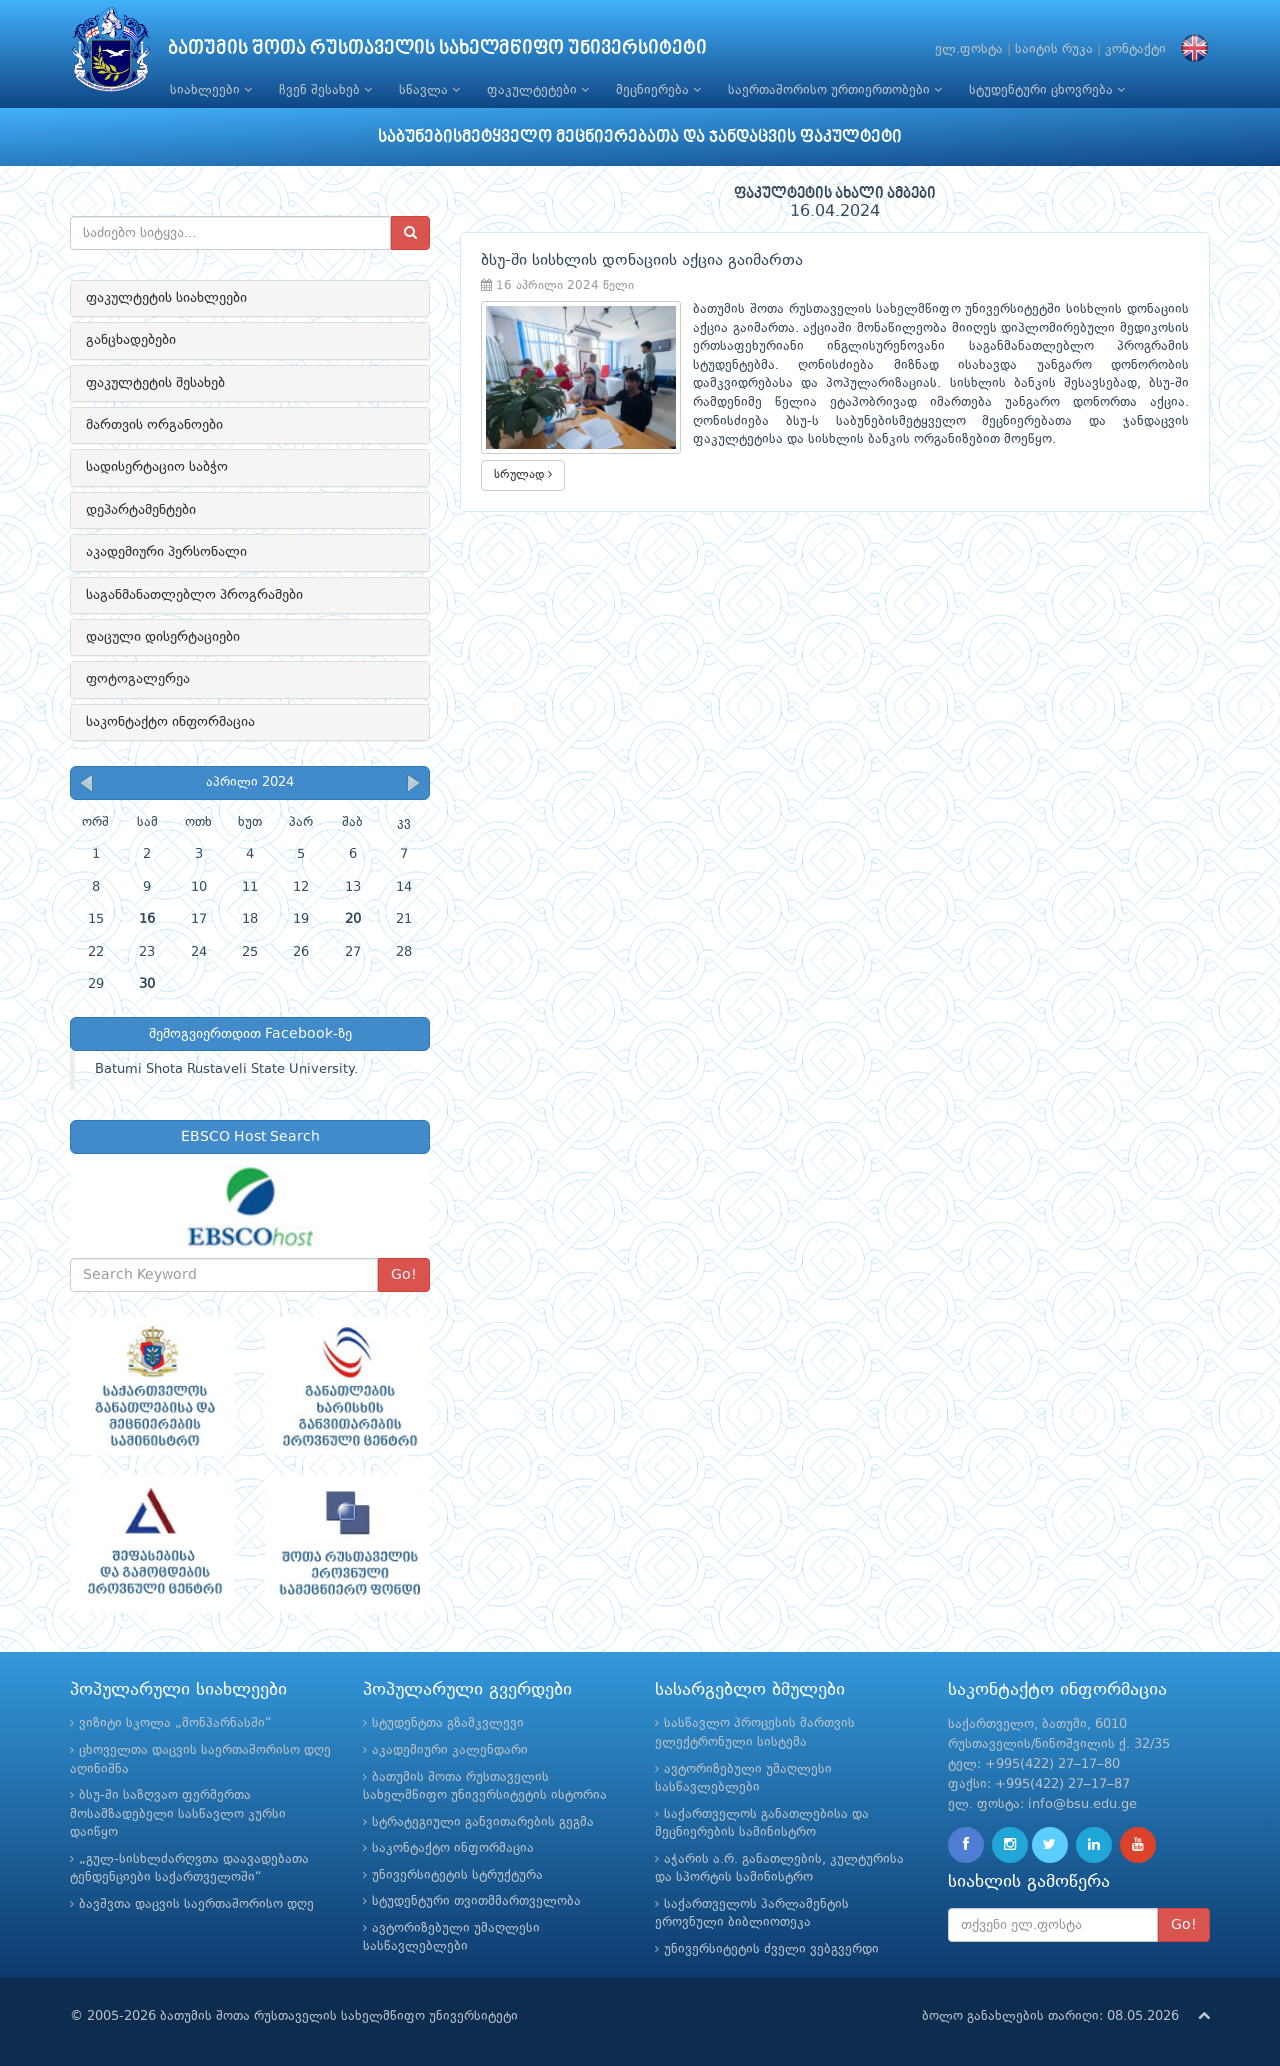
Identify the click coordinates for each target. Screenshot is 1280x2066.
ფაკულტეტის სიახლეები (166, 298)
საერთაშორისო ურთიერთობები (835, 90)
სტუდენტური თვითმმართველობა (476, 1901)
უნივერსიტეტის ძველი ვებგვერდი (771, 1949)
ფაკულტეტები (538, 90)
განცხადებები (131, 340)
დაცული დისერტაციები (163, 637)
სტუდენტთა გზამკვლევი (448, 1723)
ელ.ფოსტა (969, 49)
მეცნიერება (658, 90)
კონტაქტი (1135, 49)
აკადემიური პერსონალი (166, 552)
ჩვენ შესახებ (325, 90)
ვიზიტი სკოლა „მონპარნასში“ (175, 1723)
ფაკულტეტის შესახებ (155, 383)
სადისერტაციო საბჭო (157, 467)
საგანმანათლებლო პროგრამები (194, 595)
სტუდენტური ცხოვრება (1047, 90)
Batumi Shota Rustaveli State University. (226, 1069)
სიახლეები (211, 90)
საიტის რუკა (1054, 49)
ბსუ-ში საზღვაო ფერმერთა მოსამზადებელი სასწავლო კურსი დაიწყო (178, 1814)
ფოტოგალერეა (138, 679)
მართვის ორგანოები (154, 425)
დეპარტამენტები (141, 510)
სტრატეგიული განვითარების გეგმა (483, 1822)
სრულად (523, 474)
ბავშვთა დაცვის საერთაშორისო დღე (196, 1904)
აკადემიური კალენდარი (450, 1750)
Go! (404, 1275)
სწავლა (429, 90)
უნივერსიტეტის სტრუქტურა (457, 1875)
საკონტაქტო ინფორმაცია (170, 722)
